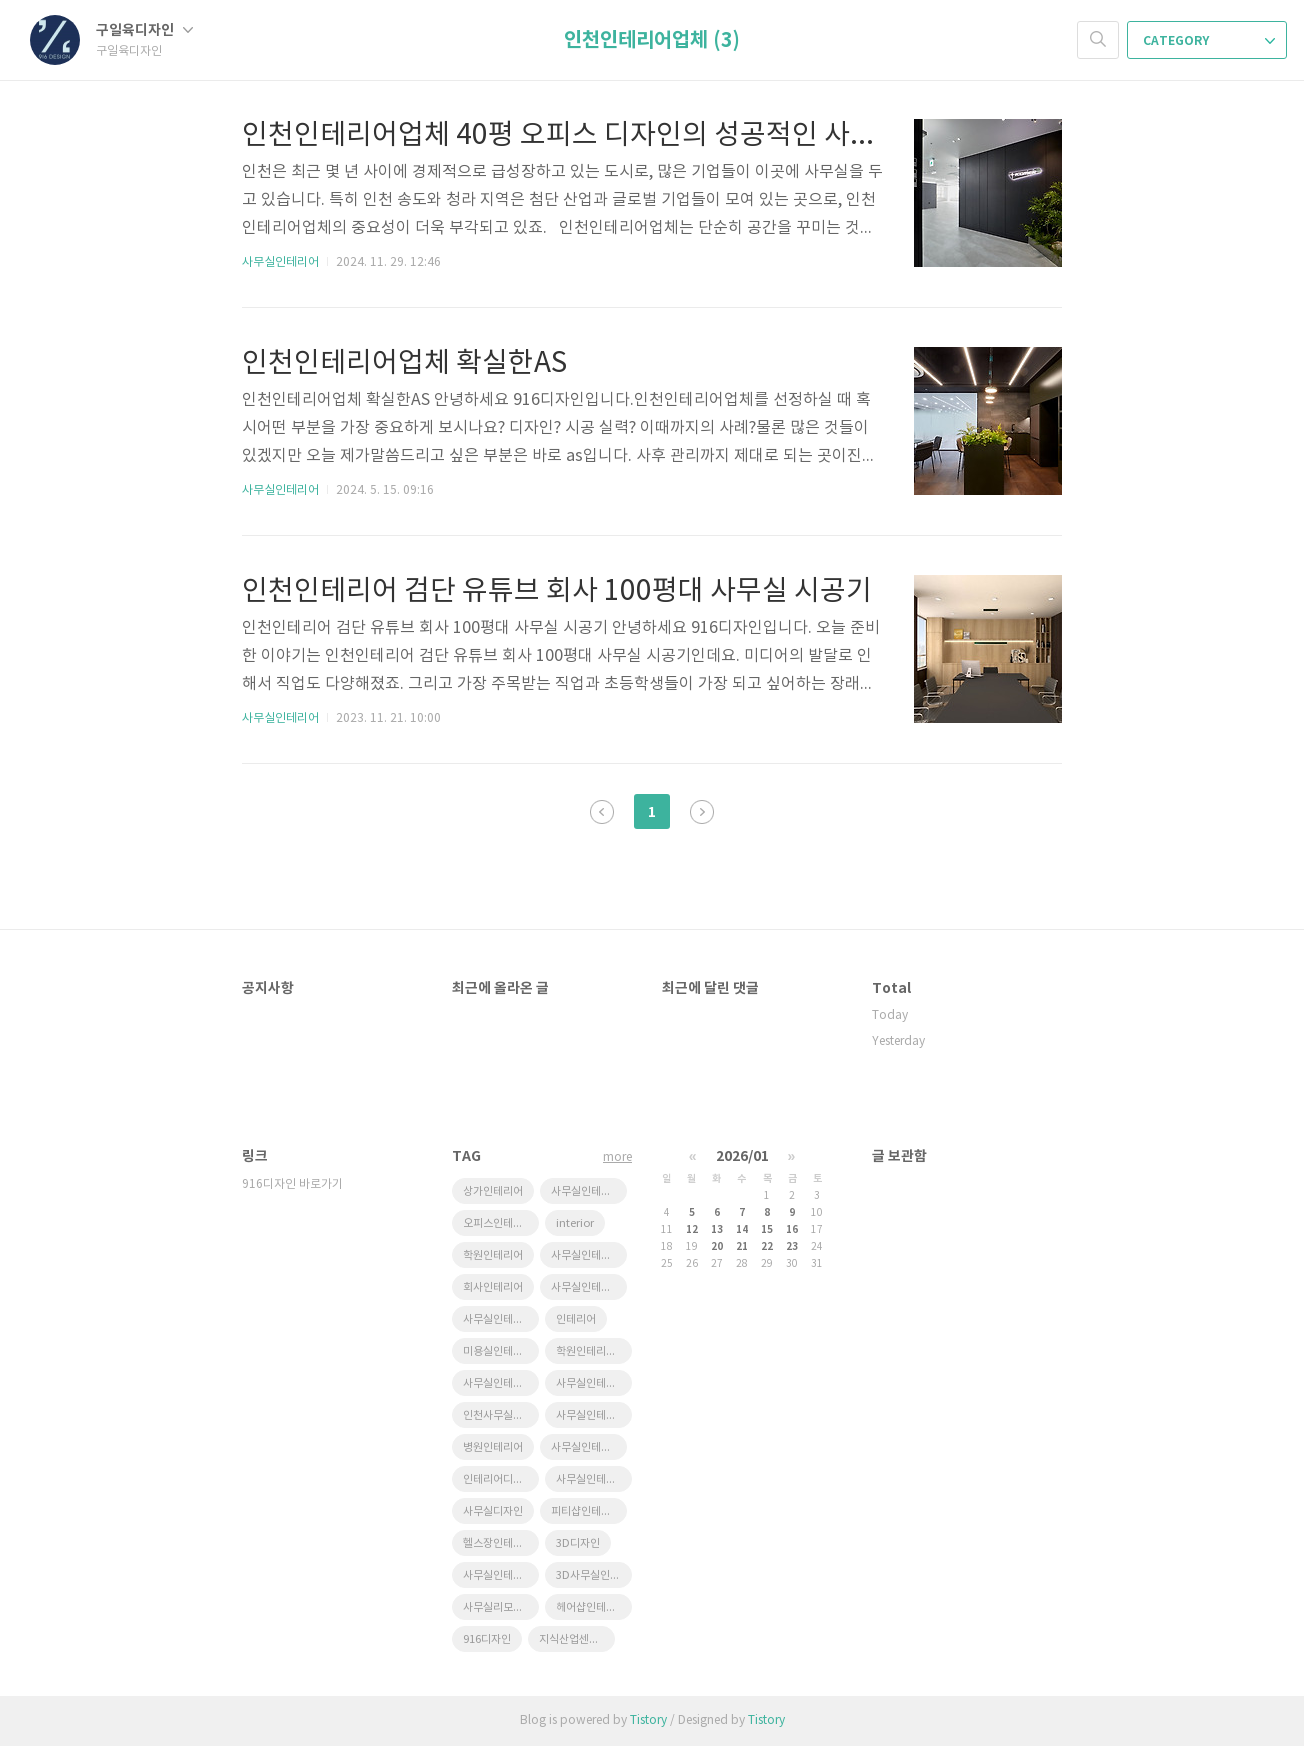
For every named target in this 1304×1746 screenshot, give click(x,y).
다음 (702, 812)
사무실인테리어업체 (589, 1447)
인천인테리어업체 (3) (652, 41)
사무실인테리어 (280, 262)
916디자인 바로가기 (292, 1184)
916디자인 (487, 1639)
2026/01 (742, 1156)
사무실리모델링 (498, 1607)
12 (692, 1230)
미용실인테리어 (498, 1351)
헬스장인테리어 (498, 1543)
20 (717, 1247)
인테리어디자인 (498, 1479)
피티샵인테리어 (586, 1511)
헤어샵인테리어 (591, 1607)
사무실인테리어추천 (589, 1287)
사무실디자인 (493, 1511)
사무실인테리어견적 (589, 1255)
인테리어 (576, 1319)
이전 (602, 812)
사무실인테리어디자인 (501, 1383)
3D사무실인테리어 (594, 1575)
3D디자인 (578, 1543)
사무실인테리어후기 (501, 1575)
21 (742, 1247)
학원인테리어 (493, 1255)
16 (792, 1230)
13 (717, 1230)
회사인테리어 (493, 1287)
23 (792, 1247)
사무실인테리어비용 (594, 1383)
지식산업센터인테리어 (577, 1639)
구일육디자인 (144, 30)
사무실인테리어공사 (594, 1415)
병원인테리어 (493, 1447)
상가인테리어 (493, 1191)
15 (767, 1230)
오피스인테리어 (498, 1223)
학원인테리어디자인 (594, 1351)
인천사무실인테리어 (501, 1415)
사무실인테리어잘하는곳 (589, 1191)
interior (575, 1223)
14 (742, 1230)
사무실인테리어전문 (594, 1479)
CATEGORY (1209, 41)
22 (767, 1247)
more (617, 1157)
